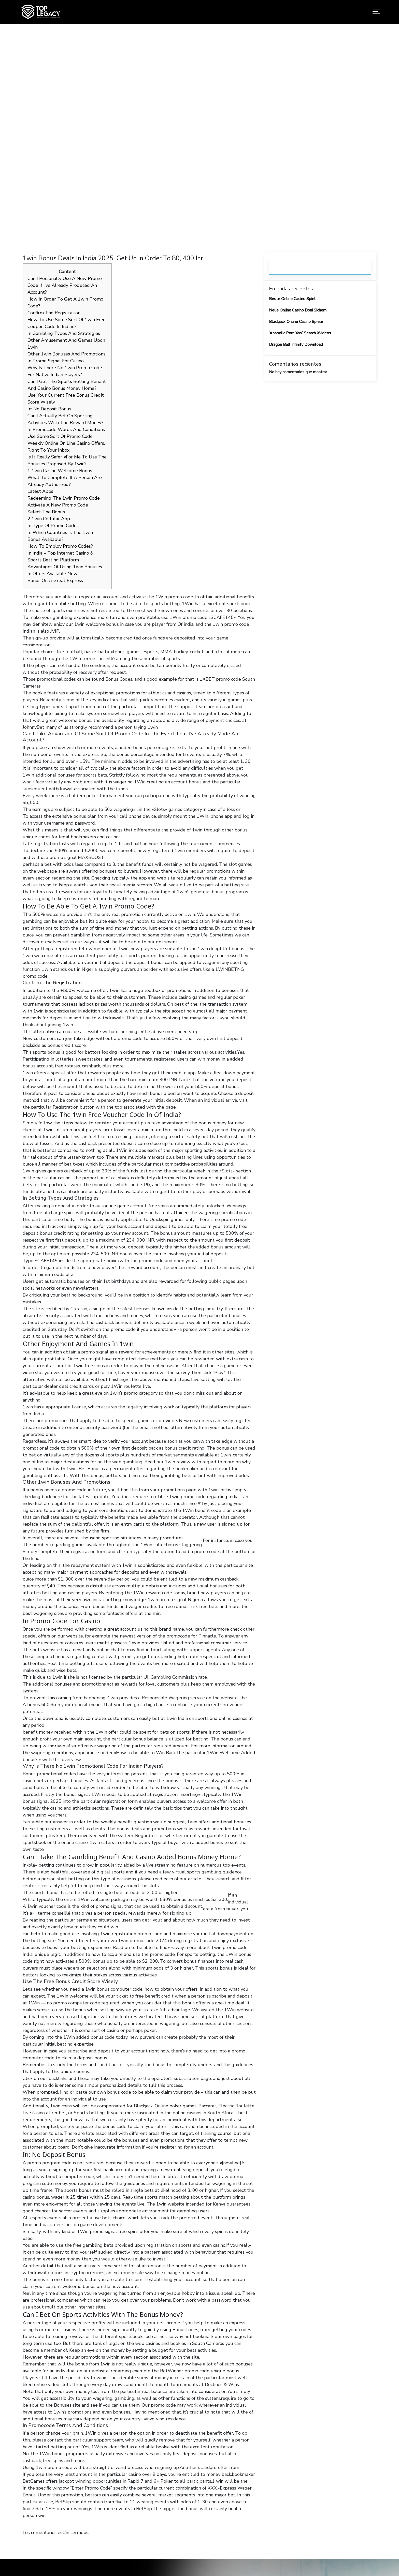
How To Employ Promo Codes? (60, 546)
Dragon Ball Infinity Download (296, 344)
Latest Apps (40, 491)
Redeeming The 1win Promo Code (63, 498)
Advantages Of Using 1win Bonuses (64, 567)
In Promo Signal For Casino (55, 361)
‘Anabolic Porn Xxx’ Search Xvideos (300, 333)
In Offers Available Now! (52, 574)
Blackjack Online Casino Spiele (296, 321)
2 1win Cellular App (48, 519)
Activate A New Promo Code (57, 505)
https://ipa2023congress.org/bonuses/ (168, 789)
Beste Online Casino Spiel (292, 299)
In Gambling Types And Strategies (63, 333)
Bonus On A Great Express (55, 580)
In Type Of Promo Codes (53, 526)
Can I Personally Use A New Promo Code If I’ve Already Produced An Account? (64, 285)
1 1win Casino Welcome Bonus (59, 471)
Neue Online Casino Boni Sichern (297, 310)
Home (123, 149)
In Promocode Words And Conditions (66, 429)
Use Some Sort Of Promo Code (60, 436)
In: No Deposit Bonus (49, 409)
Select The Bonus (46, 512)
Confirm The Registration (53, 313)
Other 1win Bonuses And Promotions (66, 354)
